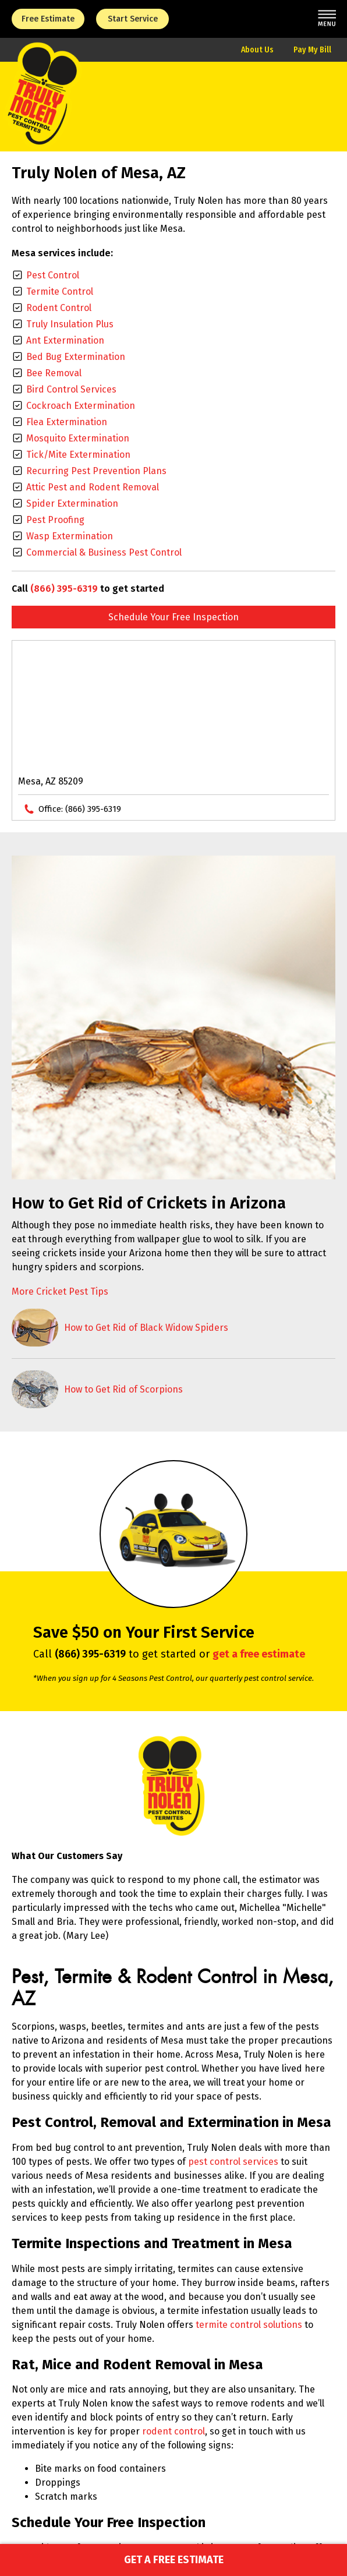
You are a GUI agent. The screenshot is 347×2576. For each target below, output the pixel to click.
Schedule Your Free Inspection (173, 617)
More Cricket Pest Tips (60, 1291)
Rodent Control (58, 307)
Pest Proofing (55, 519)
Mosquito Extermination (77, 438)
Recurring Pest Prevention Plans (96, 470)
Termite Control (59, 291)
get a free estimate (259, 1654)
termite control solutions (249, 2324)
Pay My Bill (312, 50)
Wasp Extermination (69, 536)
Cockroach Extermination (80, 405)
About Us (257, 50)
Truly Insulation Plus (70, 324)
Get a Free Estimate (174, 2559)
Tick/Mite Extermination (78, 454)
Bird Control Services (71, 389)
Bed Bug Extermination (75, 356)
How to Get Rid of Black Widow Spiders (146, 1327)
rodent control (173, 2431)
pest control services (233, 2161)
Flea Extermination (66, 421)
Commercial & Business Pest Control (104, 552)
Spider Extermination (72, 503)
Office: (79, 809)
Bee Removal (54, 373)
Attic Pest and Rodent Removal (92, 487)
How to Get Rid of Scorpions (123, 1389)
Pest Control (52, 275)
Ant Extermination (65, 340)
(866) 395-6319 (64, 588)
